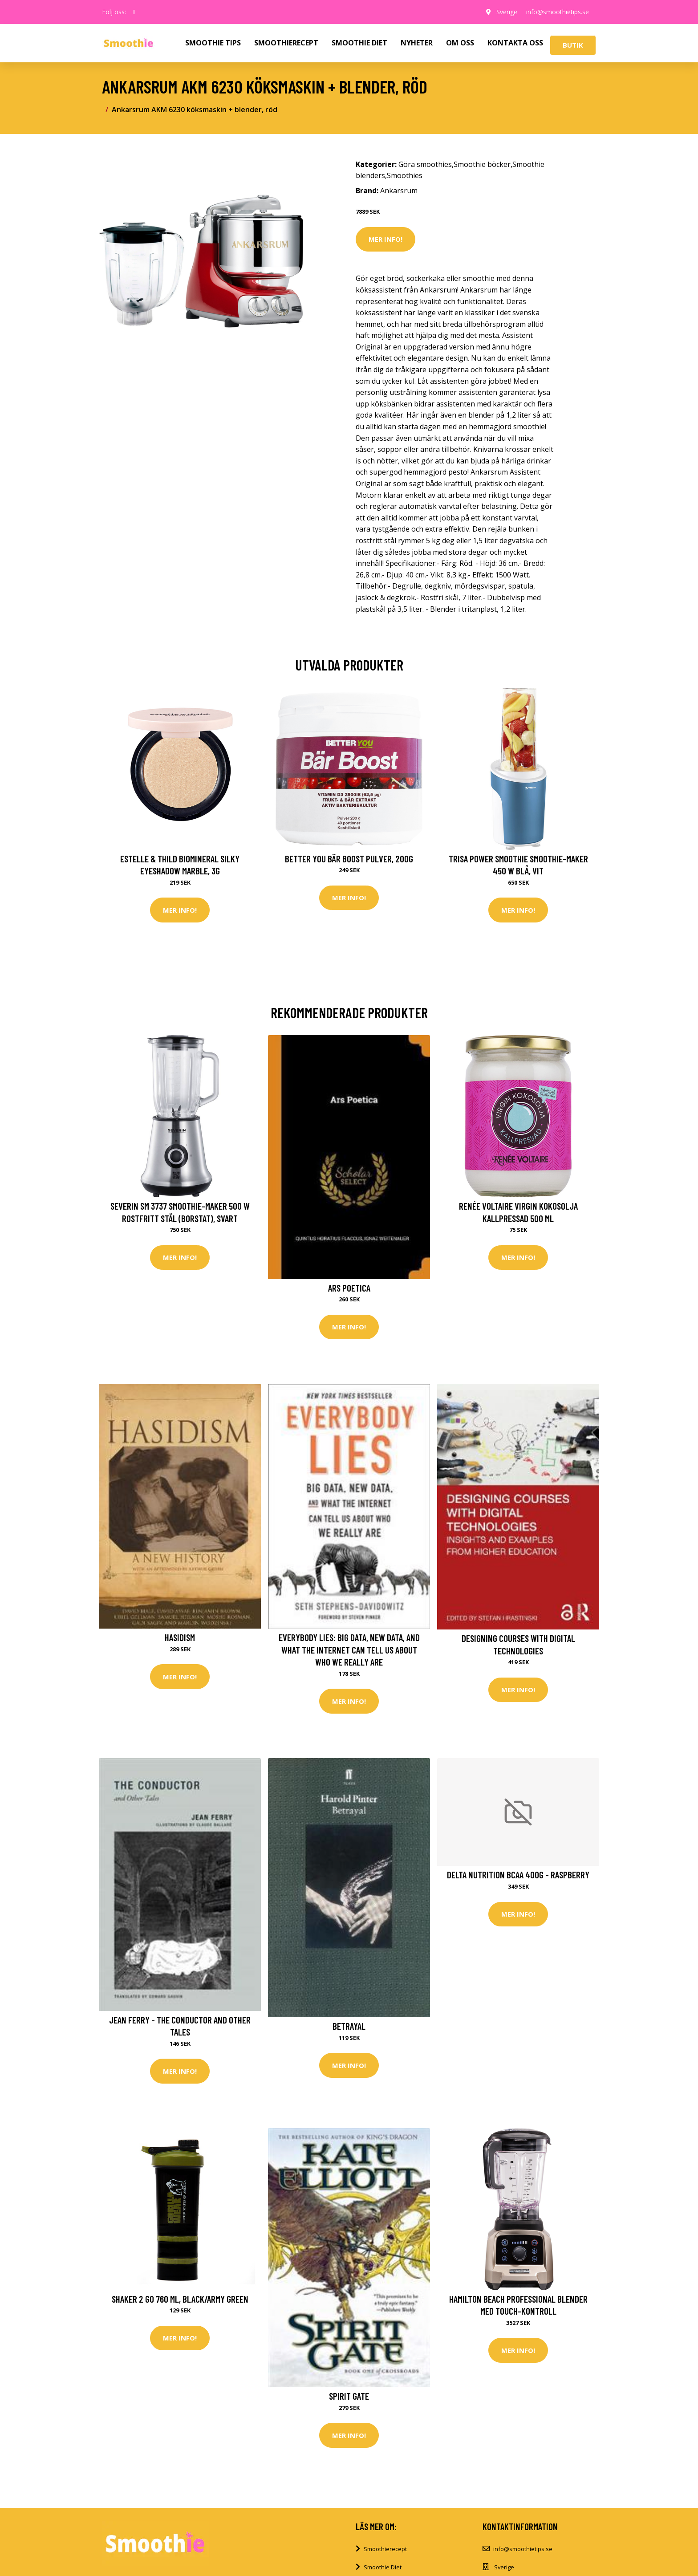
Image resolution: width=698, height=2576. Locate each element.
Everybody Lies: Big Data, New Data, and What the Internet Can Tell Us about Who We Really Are (349, 1649)
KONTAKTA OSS (515, 43)
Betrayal (349, 2026)
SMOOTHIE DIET (359, 43)
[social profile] (134, 12)
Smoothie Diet (383, 2567)
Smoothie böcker (482, 164)
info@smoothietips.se (557, 12)
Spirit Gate (349, 2395)
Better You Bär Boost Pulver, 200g (349, 858)
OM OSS (460, 43)
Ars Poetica (349, 1287)
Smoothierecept (385, 2549)
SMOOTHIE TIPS (213, 43)
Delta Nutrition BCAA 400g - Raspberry (518, 1874)
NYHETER (417, 43)
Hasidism (180, 1637)
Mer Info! (385, 239)
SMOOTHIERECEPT (286, 43)
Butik (573, 45)
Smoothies (404, 175)
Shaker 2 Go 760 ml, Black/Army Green (180, 2298)
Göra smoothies (425, 164)
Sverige (506, 12)
